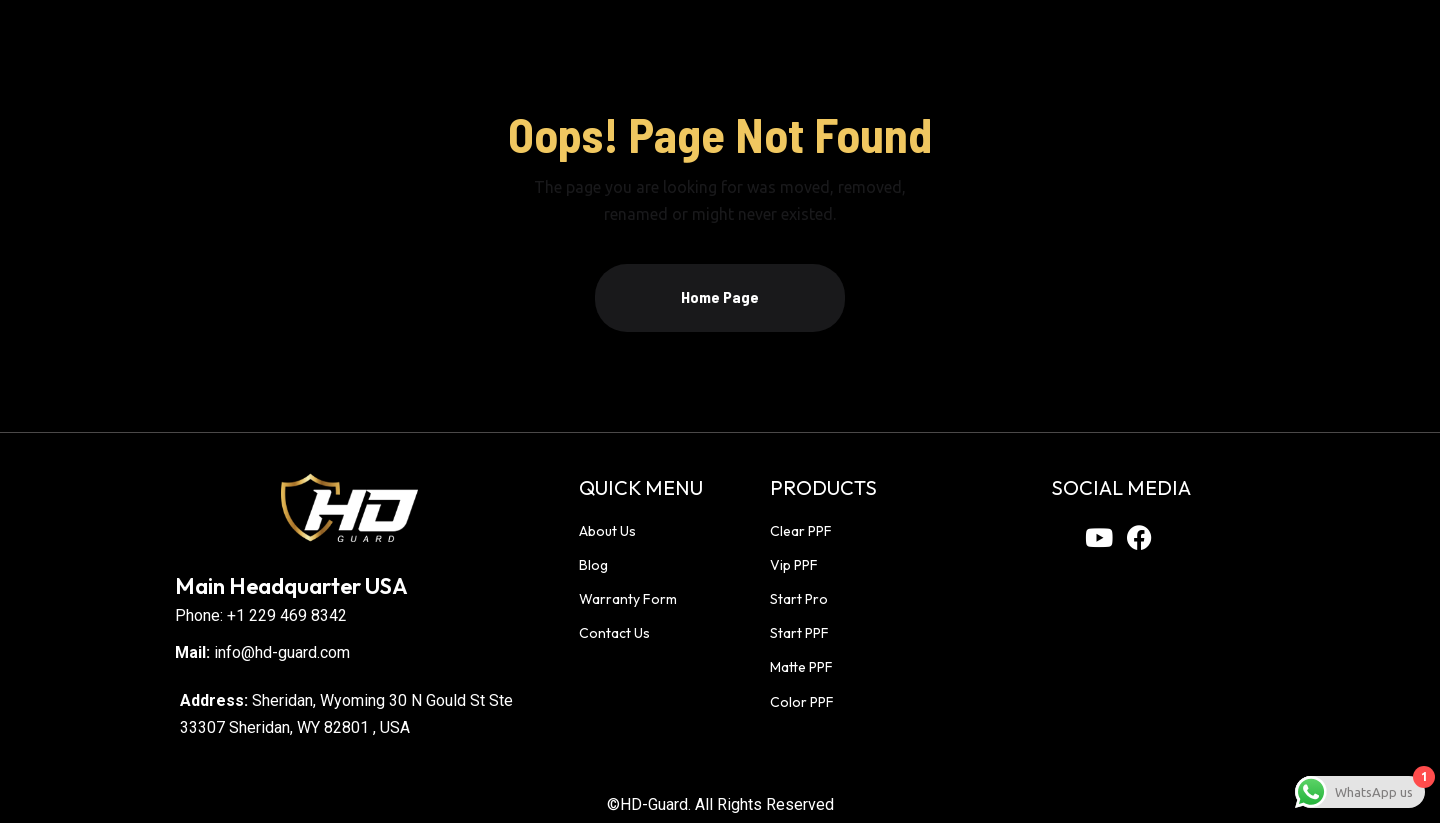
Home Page (720, 296)
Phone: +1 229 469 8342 (261, 615)
